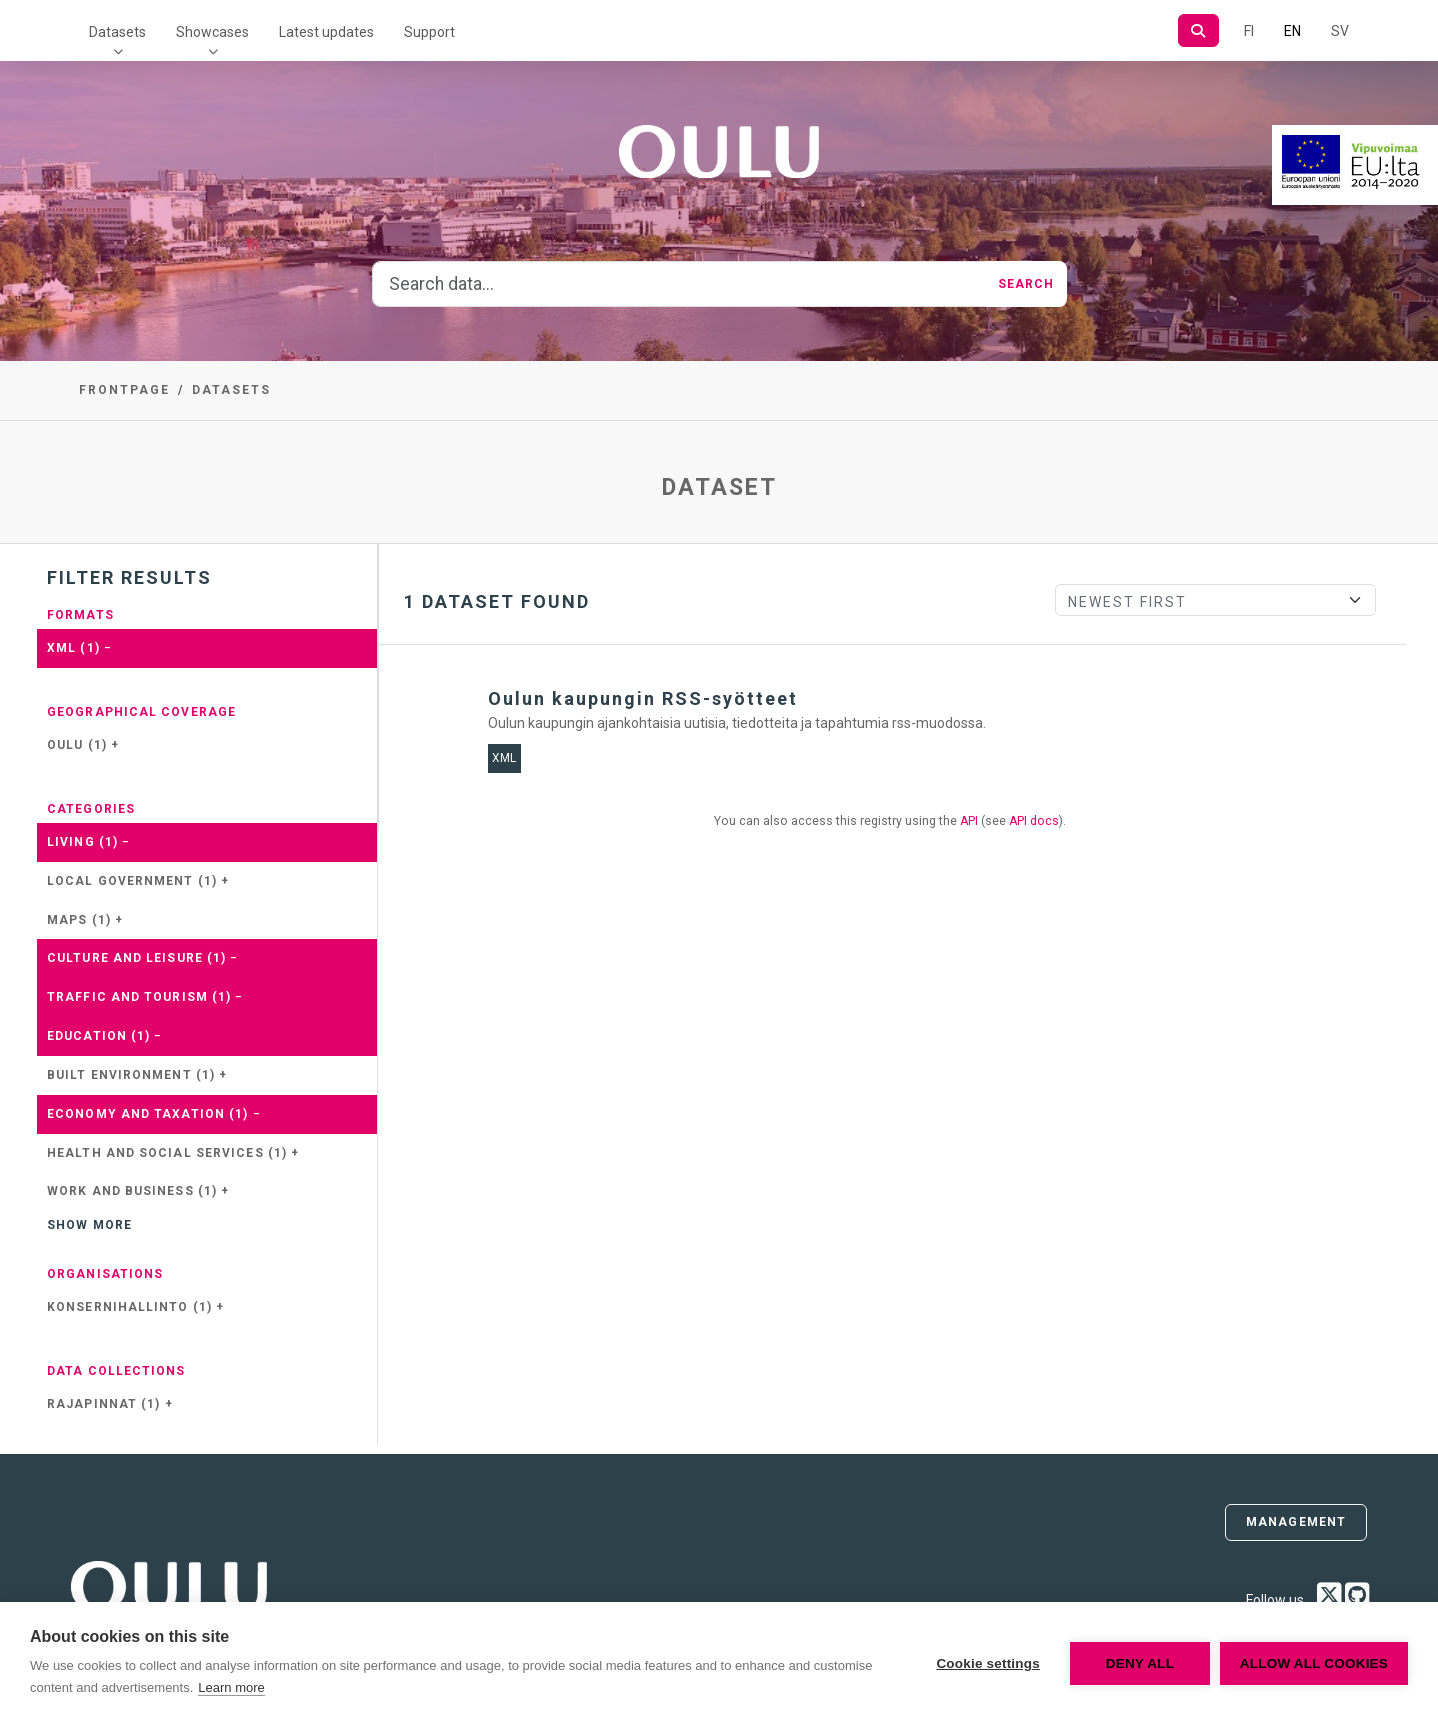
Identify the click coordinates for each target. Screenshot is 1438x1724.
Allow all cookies (1314, 1663)
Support (429, 32)
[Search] (1198, 30)
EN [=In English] (1292, 31)
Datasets (117, 32)
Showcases (212, 32)
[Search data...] (679, 284)
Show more (89, 1225)
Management (1296, 1522)
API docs (1034, 821)
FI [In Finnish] (1249, 31)
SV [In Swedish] (1340, 31)
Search (1026, 284)
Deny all (1140, 1663)
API (969, 821)
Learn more (231, 1687)
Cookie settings (988, 1663)
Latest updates (326, 32)
